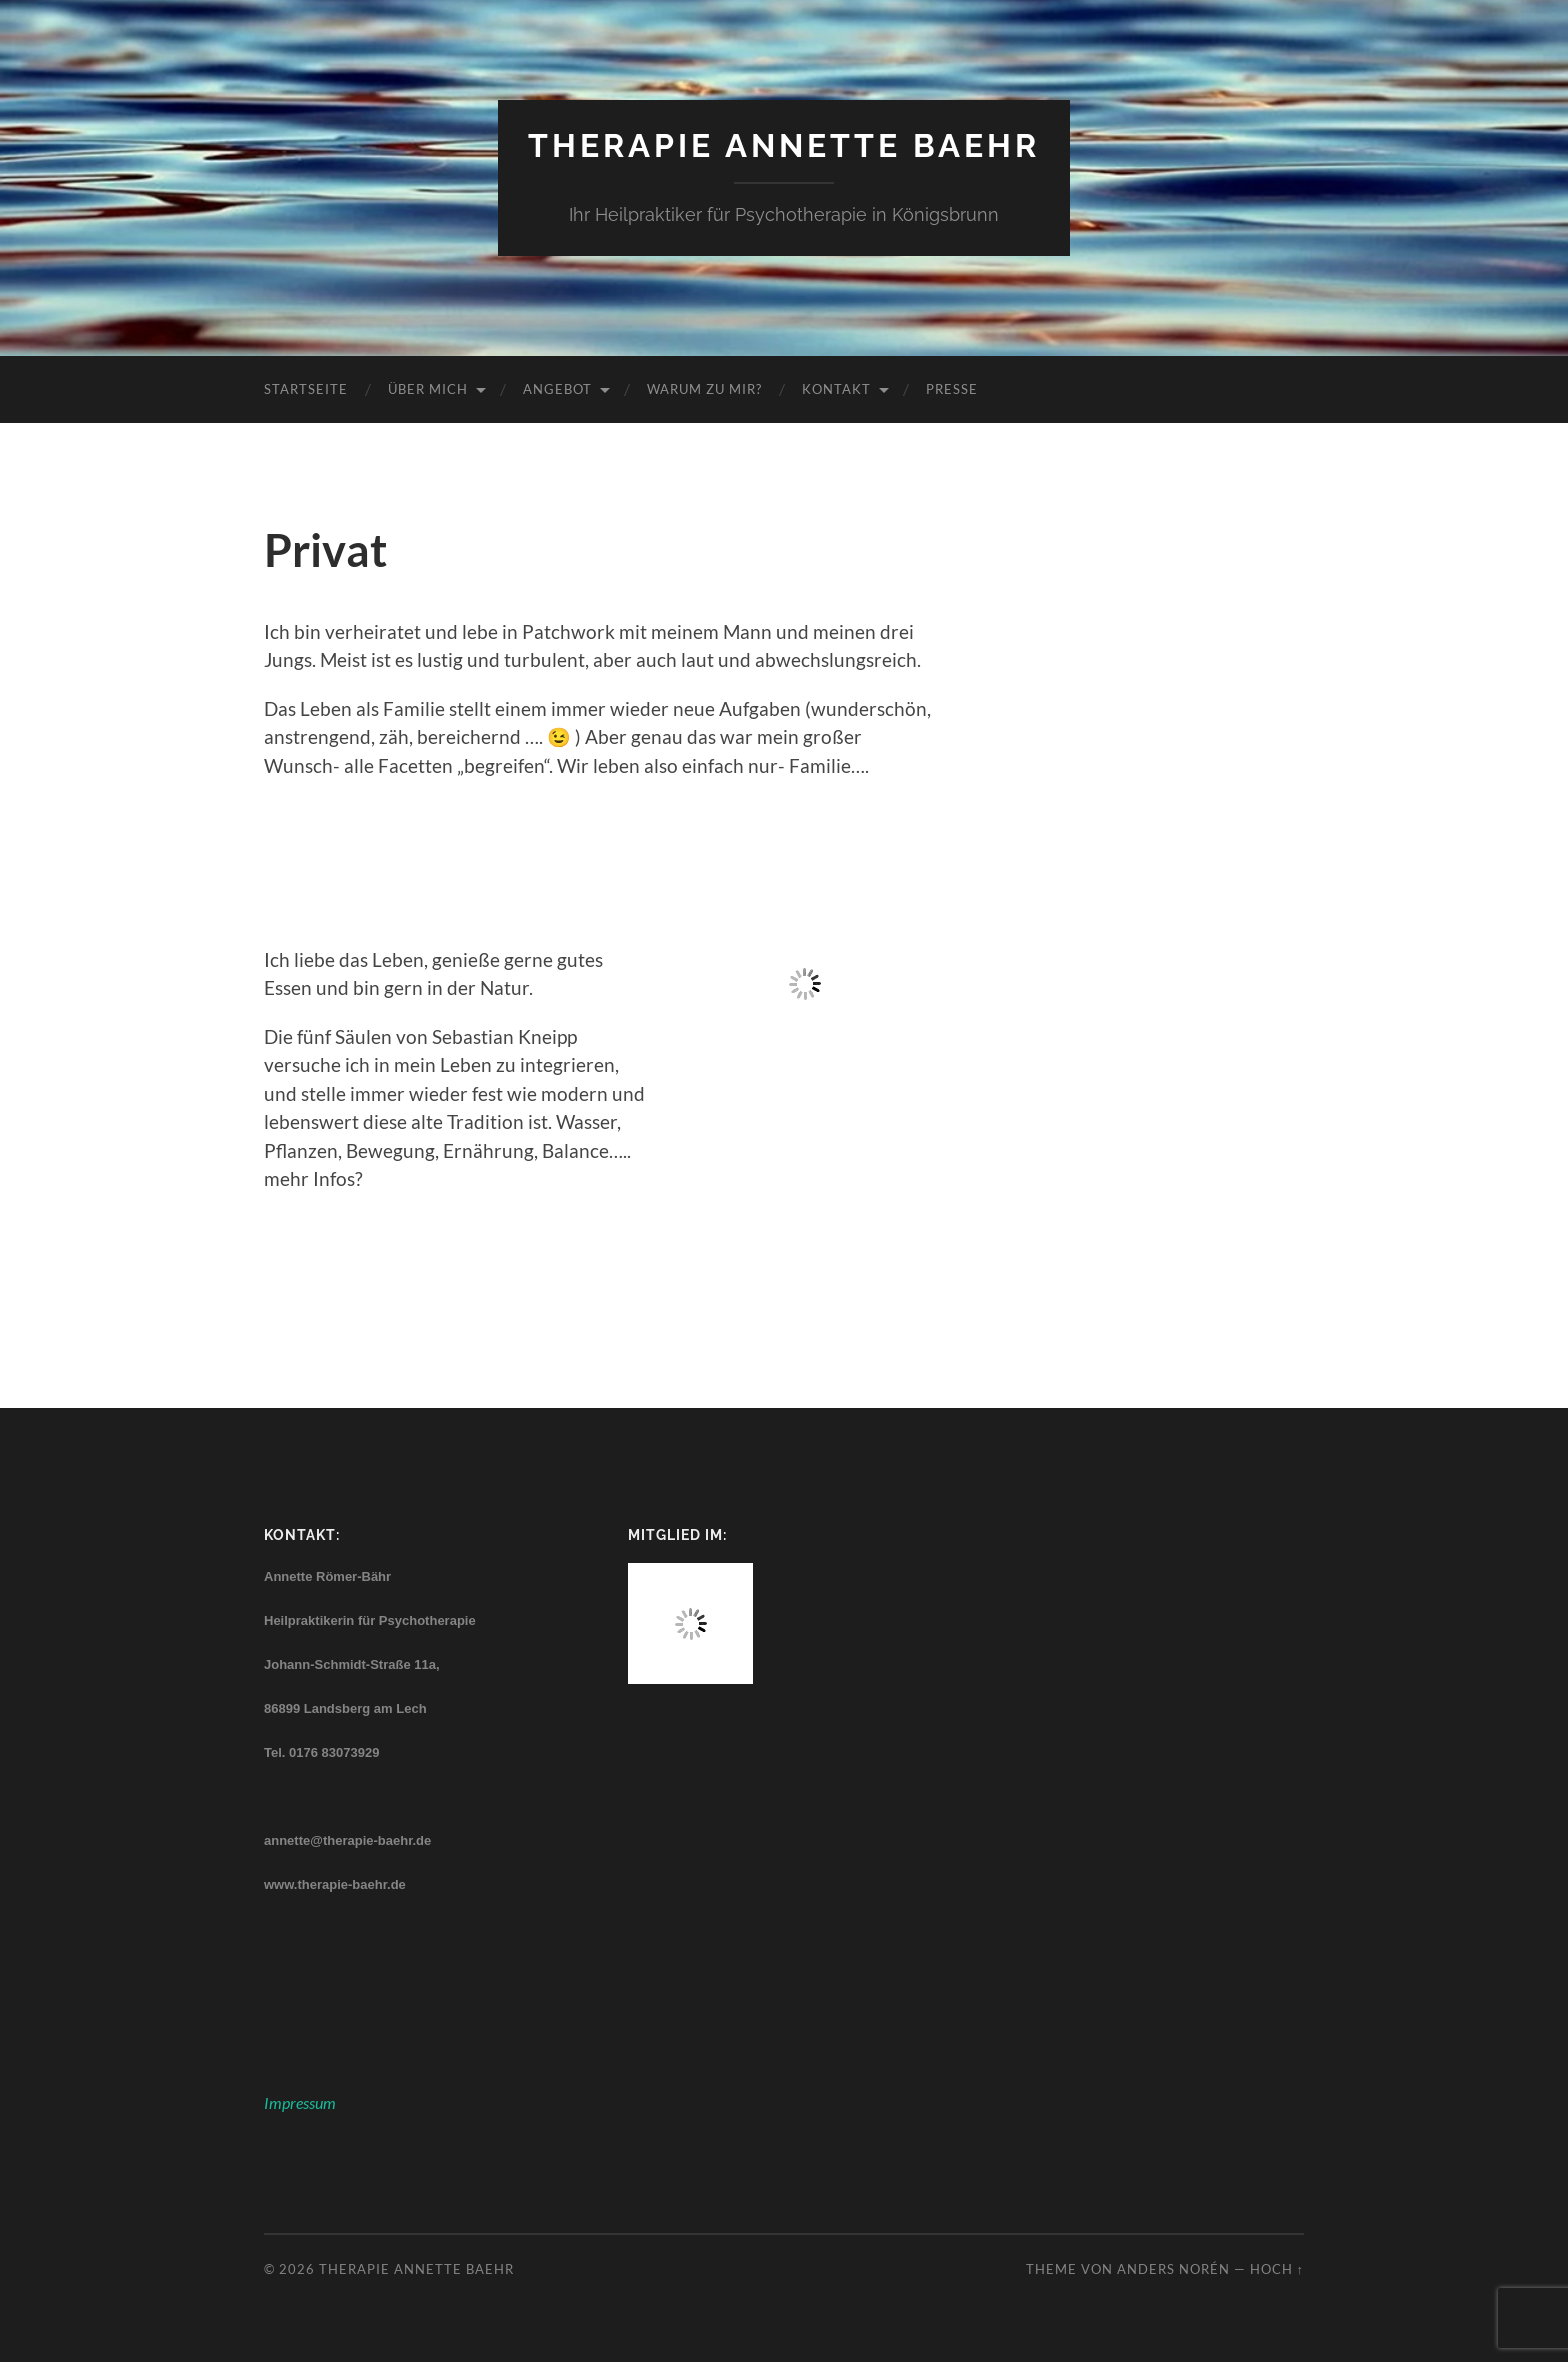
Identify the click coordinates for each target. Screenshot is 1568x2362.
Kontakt (836, 389)
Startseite (306, 389)
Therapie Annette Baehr (784, 145)
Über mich (428, 389)
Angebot (557, 389)
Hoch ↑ (1277, 2269)
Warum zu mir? (704, 389)
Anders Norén (1173, 2269)
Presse (952, 389)
